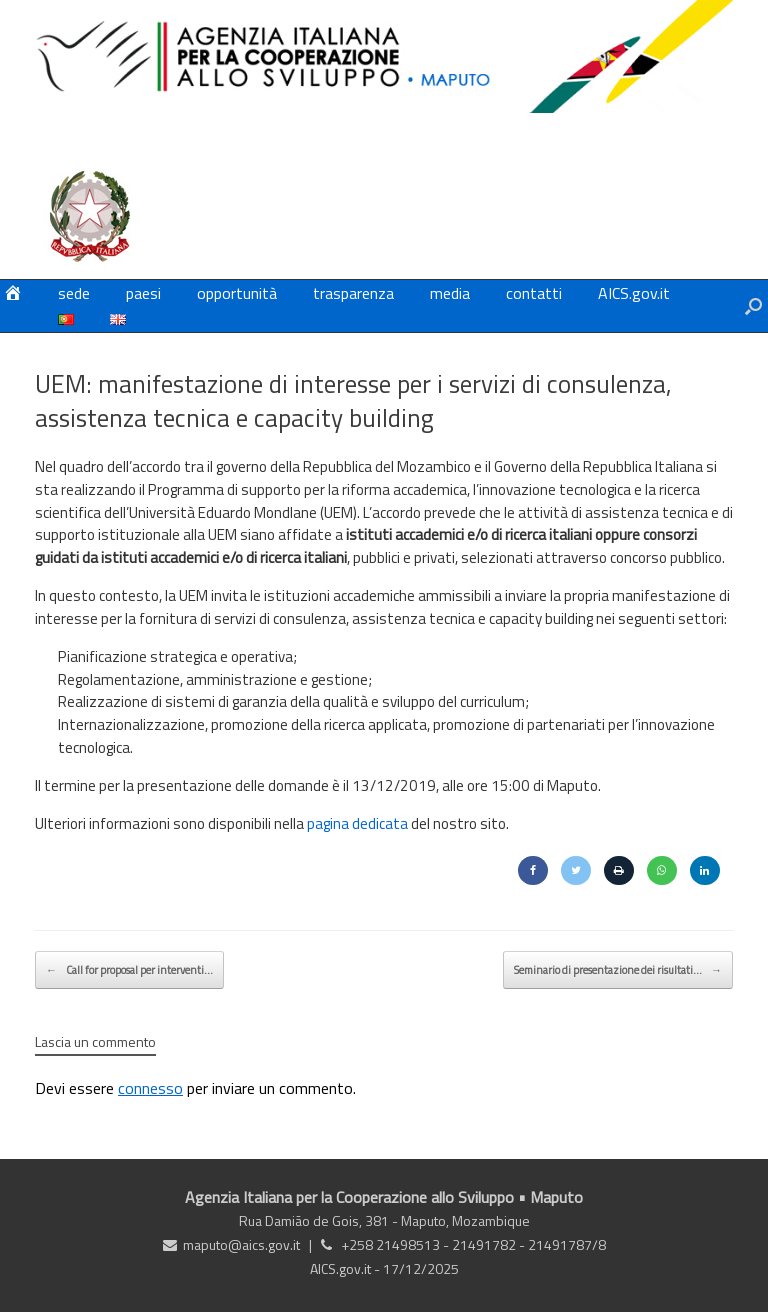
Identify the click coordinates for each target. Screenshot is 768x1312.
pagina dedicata (357, 823)
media (450, 293)
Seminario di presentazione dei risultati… (618, 970)
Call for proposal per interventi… (129, 970)
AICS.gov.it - (346, 1268)
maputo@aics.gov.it (241, 1244)
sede (74, 293)
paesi (143, 293)
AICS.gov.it (634, 293)
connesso (150, 1088)
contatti (534, 293)
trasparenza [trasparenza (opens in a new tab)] (353, 293)
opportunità (237, 293)
